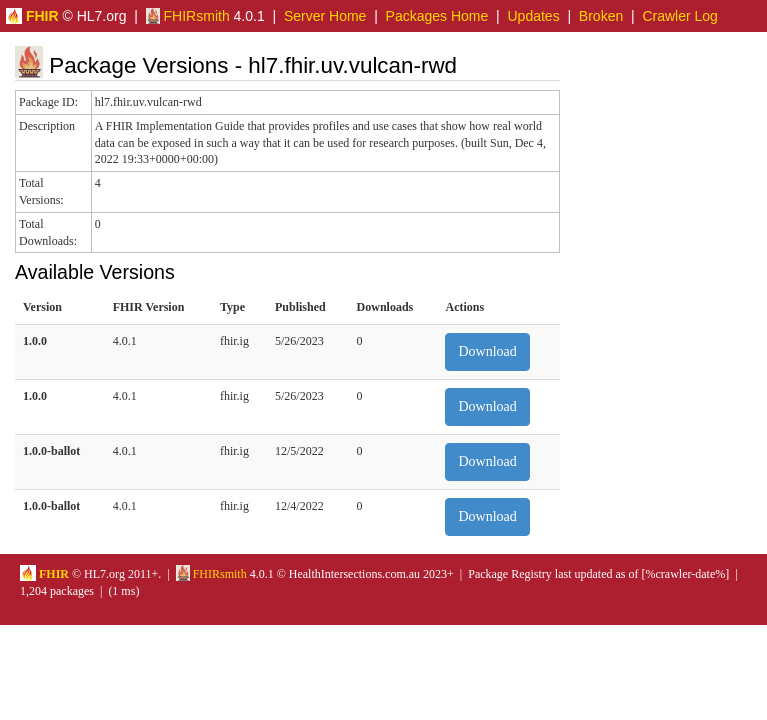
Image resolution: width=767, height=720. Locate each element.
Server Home (325, 16)
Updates (534, 16)
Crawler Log (679, 16)
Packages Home (437, 16)
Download (487, 351)
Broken (601, 16)
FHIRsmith (188, 16)
